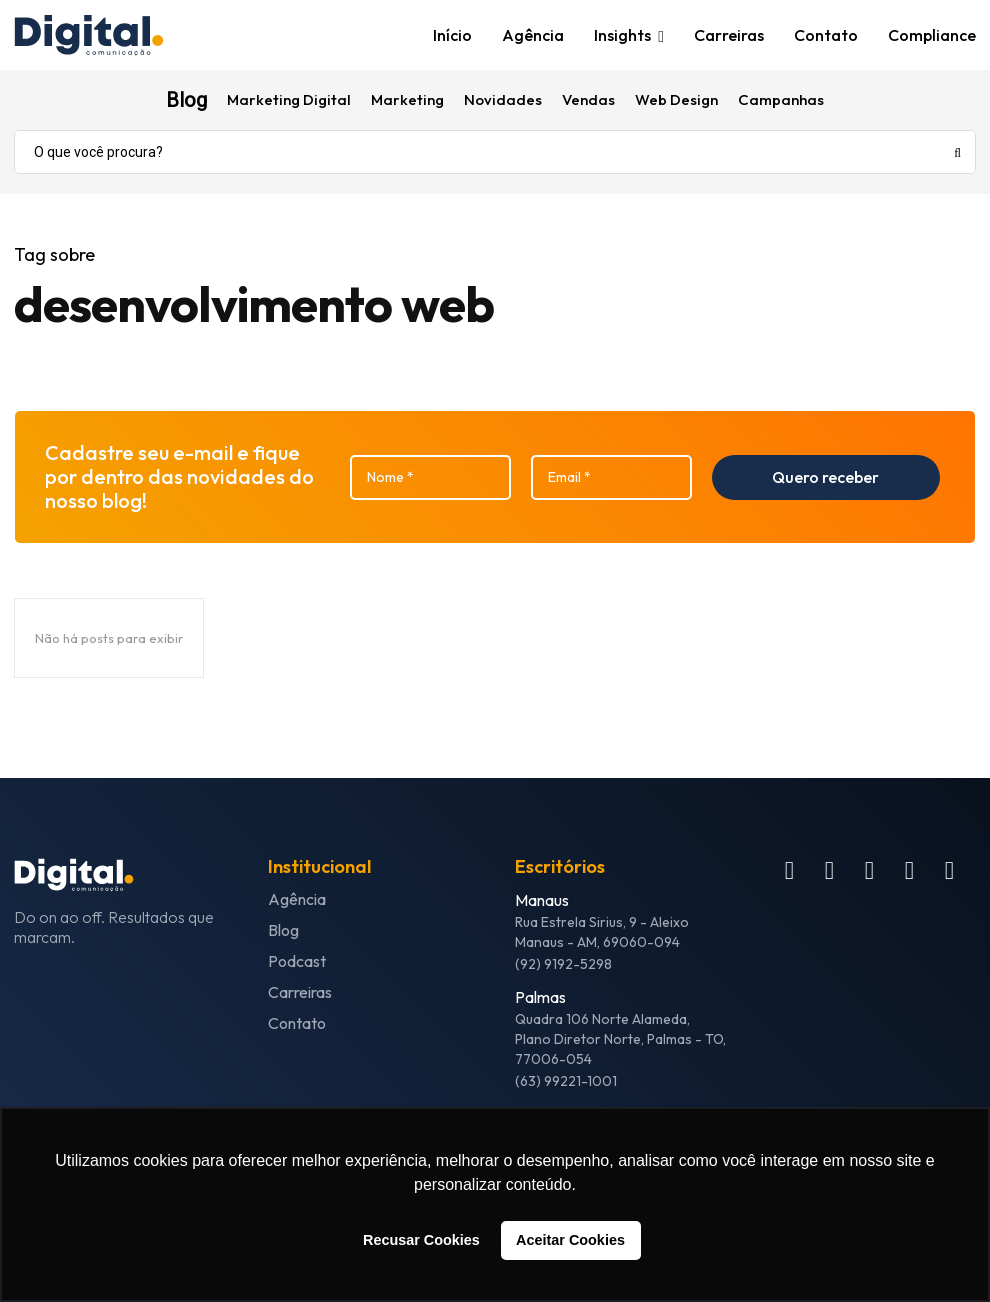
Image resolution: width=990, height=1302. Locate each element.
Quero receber (825, 477)
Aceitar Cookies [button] (570, 1240)
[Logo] (124, 35)
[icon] (789, 874)
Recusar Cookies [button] (421, 1240)
